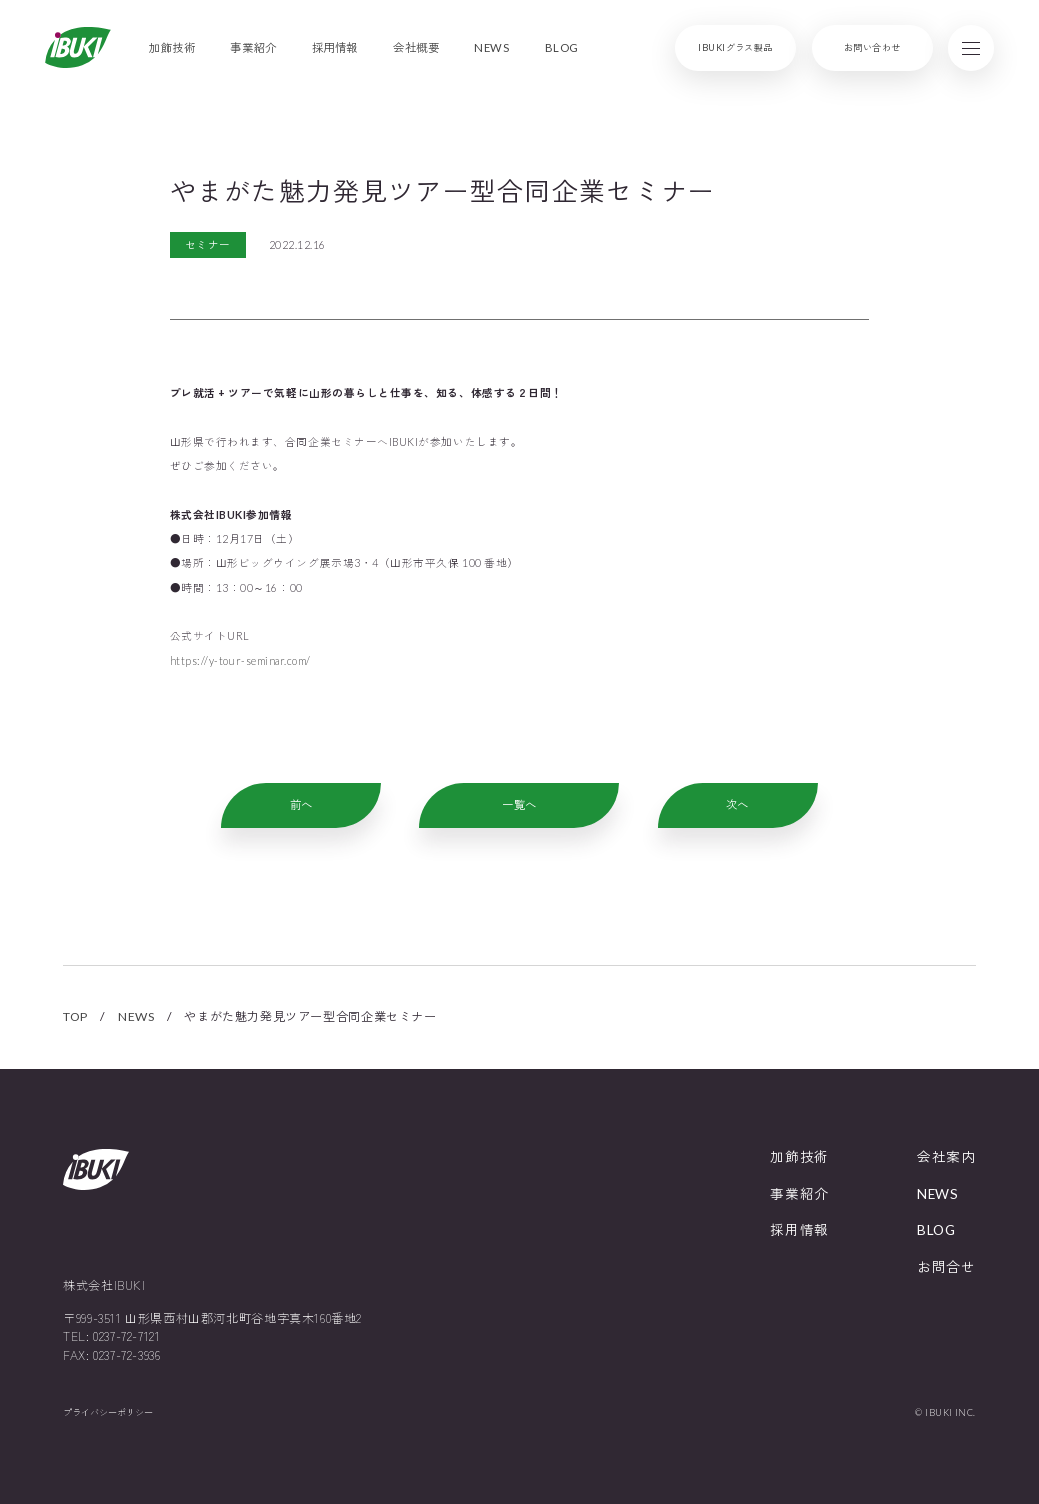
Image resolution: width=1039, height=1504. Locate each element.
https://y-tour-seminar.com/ (240, 660)
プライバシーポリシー (108, 1412)
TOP (75, 1016)
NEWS (136, 1016)
